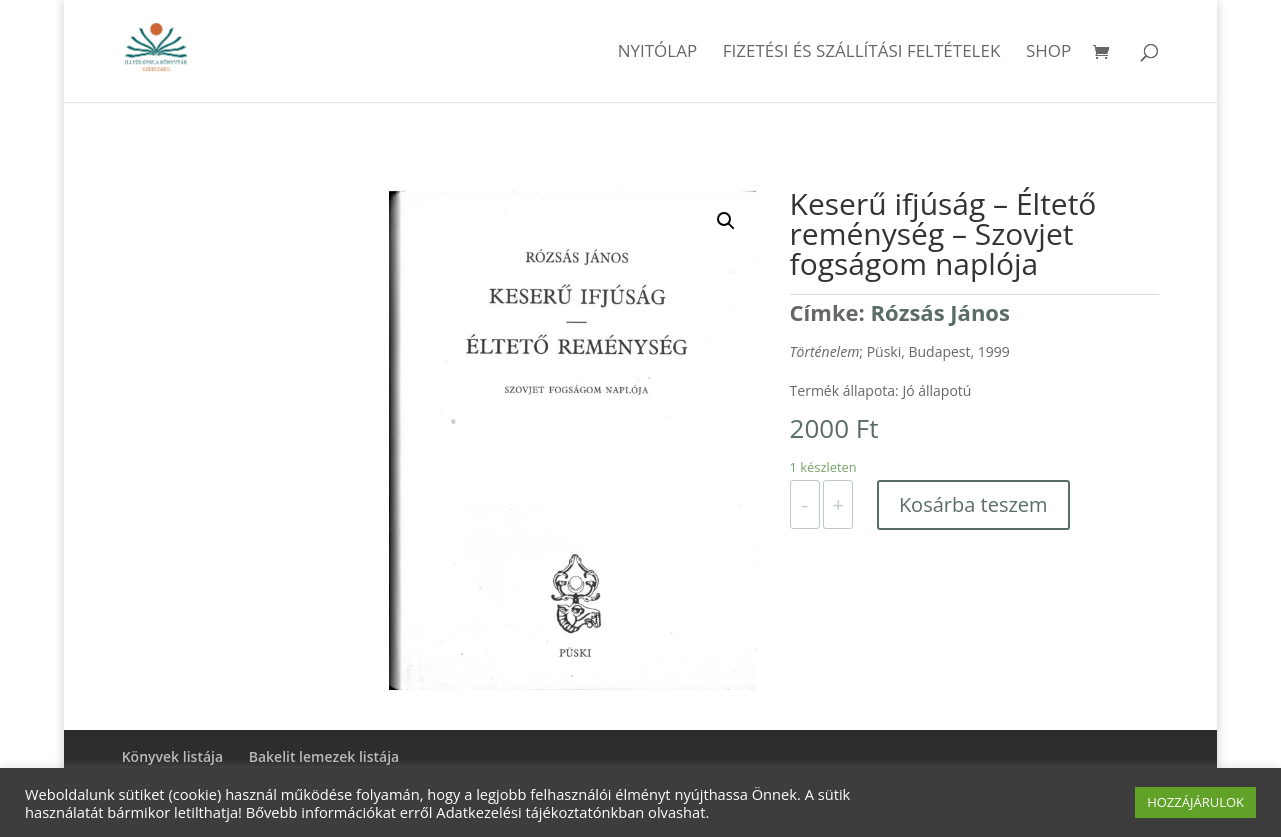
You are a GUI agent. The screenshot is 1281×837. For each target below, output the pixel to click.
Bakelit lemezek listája (324, 756)
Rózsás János (940, 312)
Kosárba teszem (973, 504)
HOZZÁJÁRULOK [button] (1195, 802)
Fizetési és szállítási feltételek (862, 53)
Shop (1048, 53)
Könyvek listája (172, 756)
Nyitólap (658, 53)
